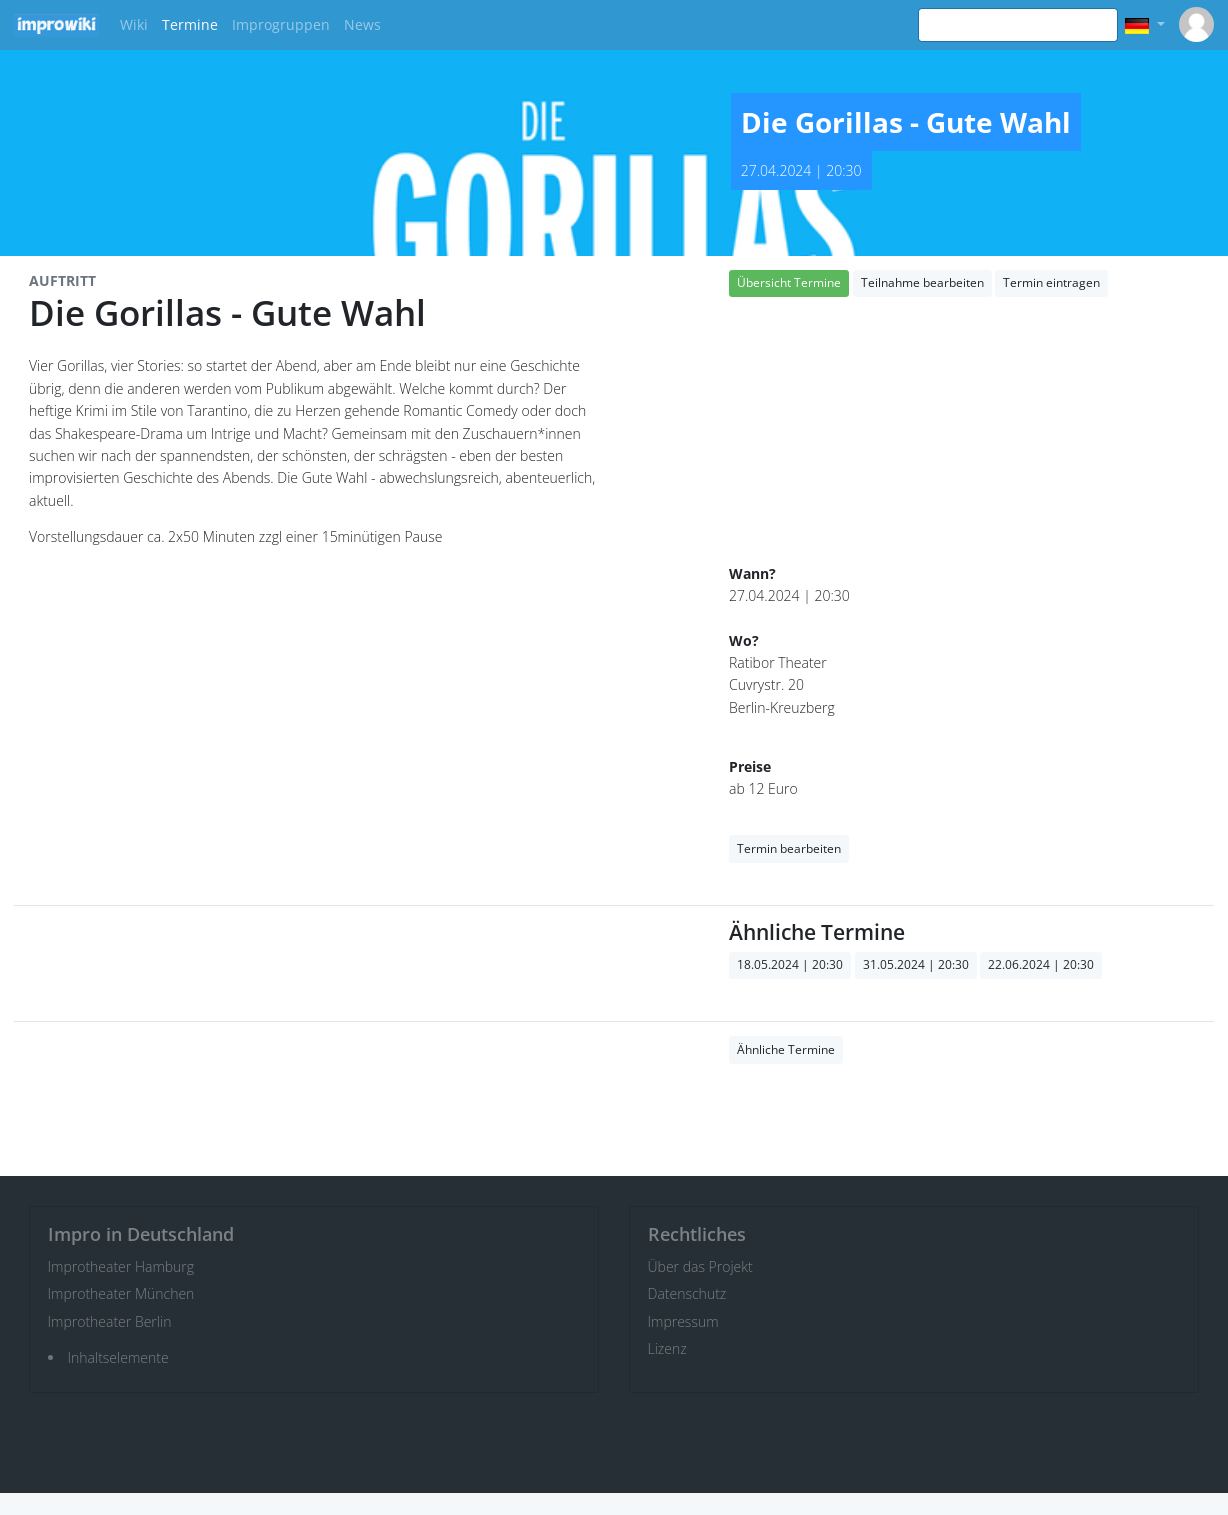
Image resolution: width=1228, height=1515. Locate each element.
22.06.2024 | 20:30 (1041, 964)
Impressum (683, 1321)
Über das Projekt (700, 1266)
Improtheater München (121, 1293)
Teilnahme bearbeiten (922, 282)
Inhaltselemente (118, 1357)
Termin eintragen (1051, 282)
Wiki (134, 24)
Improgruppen (281, 24)
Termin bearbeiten (789, 848)
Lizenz (667, 1348)
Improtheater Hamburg (121, 1266)
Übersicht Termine (789, 282)
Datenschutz (687, 1293)
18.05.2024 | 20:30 (790, 964)
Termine (190, 24)
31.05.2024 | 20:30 (916, 964)
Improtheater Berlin (110, 1321)
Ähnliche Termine (786, 1049)
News (362, 24)
